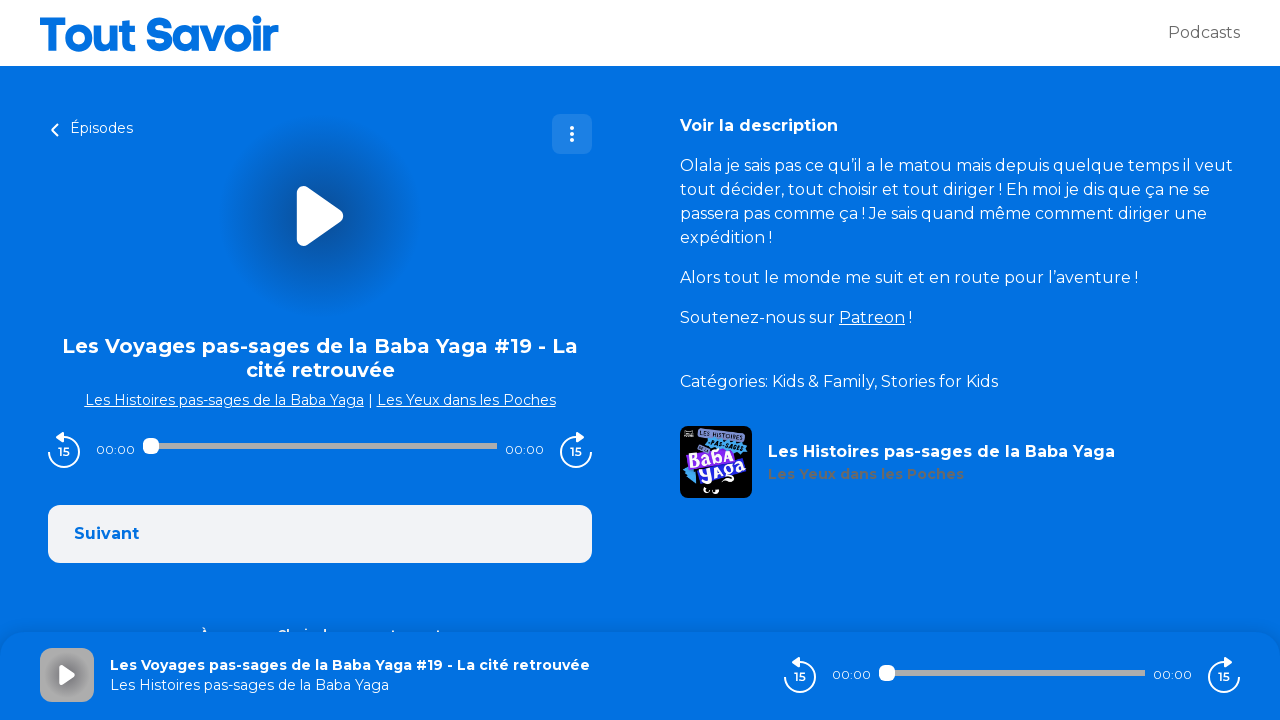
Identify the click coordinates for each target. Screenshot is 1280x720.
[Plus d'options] (572, 134)
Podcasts (1204, 32)
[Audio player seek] (320, 446)
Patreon (872, 317)
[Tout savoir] (604, 33)
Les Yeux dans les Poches (466, 400)
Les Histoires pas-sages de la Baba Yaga (224, 400)
